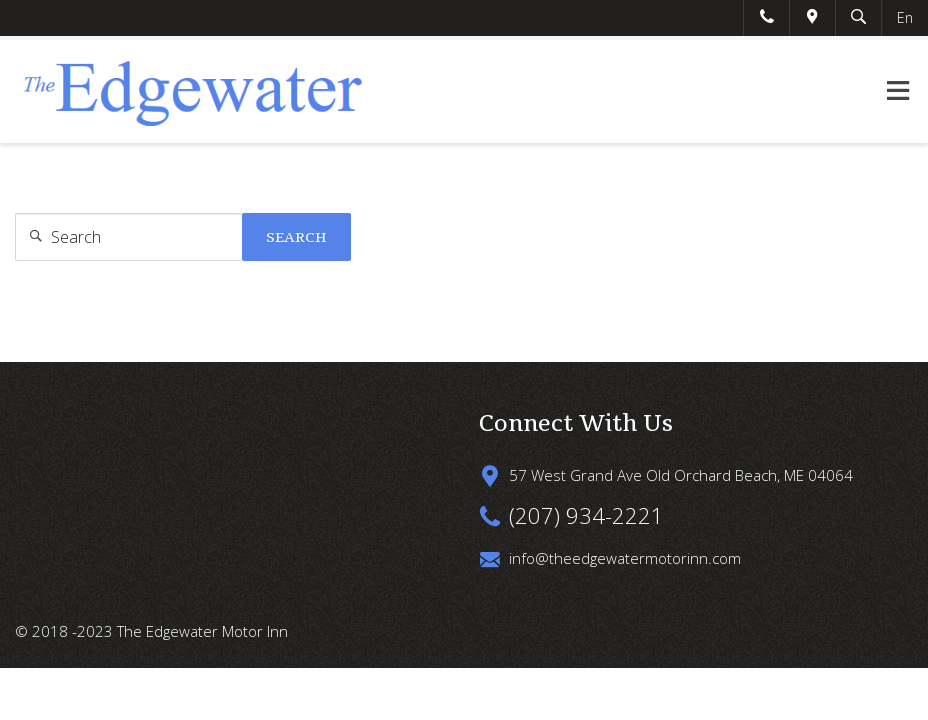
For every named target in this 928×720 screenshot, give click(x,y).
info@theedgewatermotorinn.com (625, 558)
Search (296, 237)
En (905, 17)
